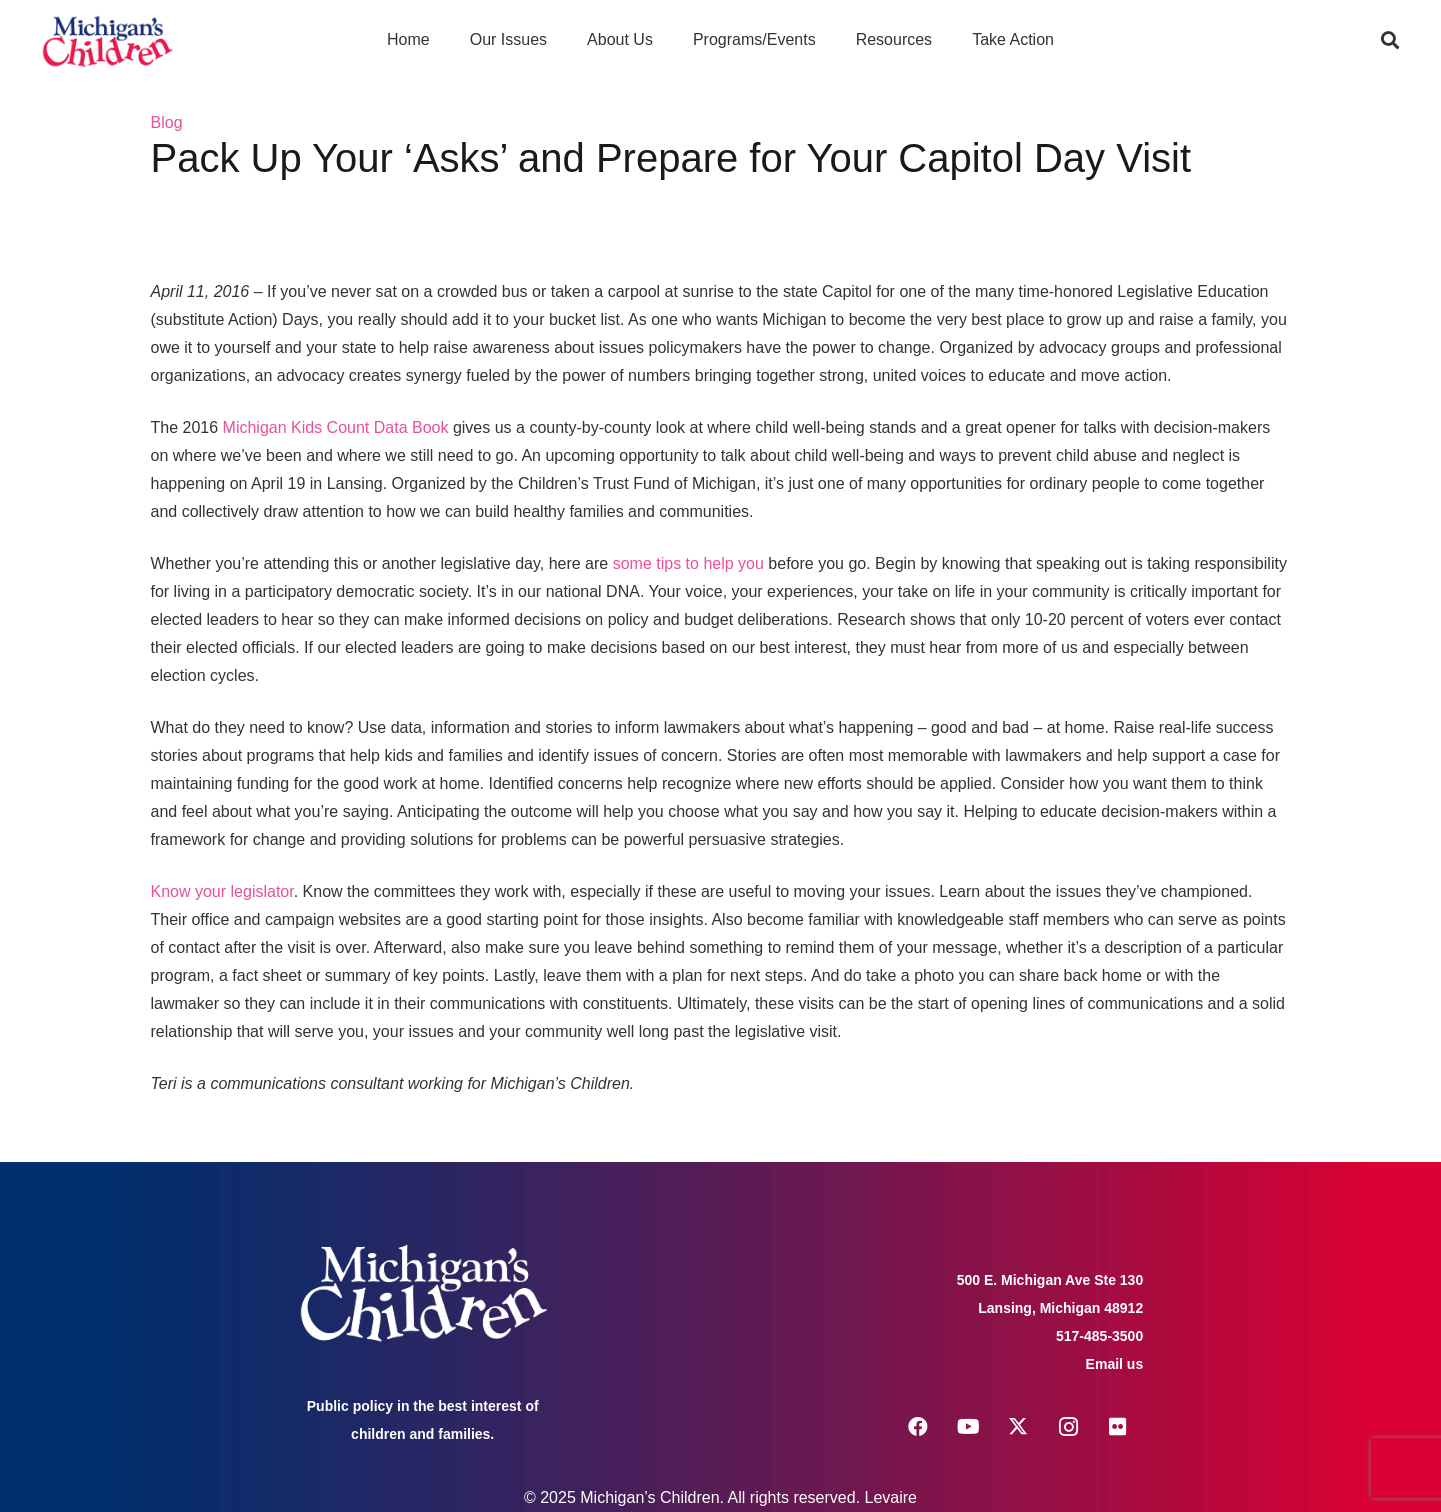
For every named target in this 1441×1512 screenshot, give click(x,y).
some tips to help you (688, 563)
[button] (1390, 40)
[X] (1018, 1427)
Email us (1115, 1364)
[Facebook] (918, 1427)
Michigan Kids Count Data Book (336, 427)
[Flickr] (1118, 1427)
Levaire (891, 1497)
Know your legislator (222, 891)
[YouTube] (968, 1427)
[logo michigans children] (107, 40)
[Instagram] (1068, 1427)
